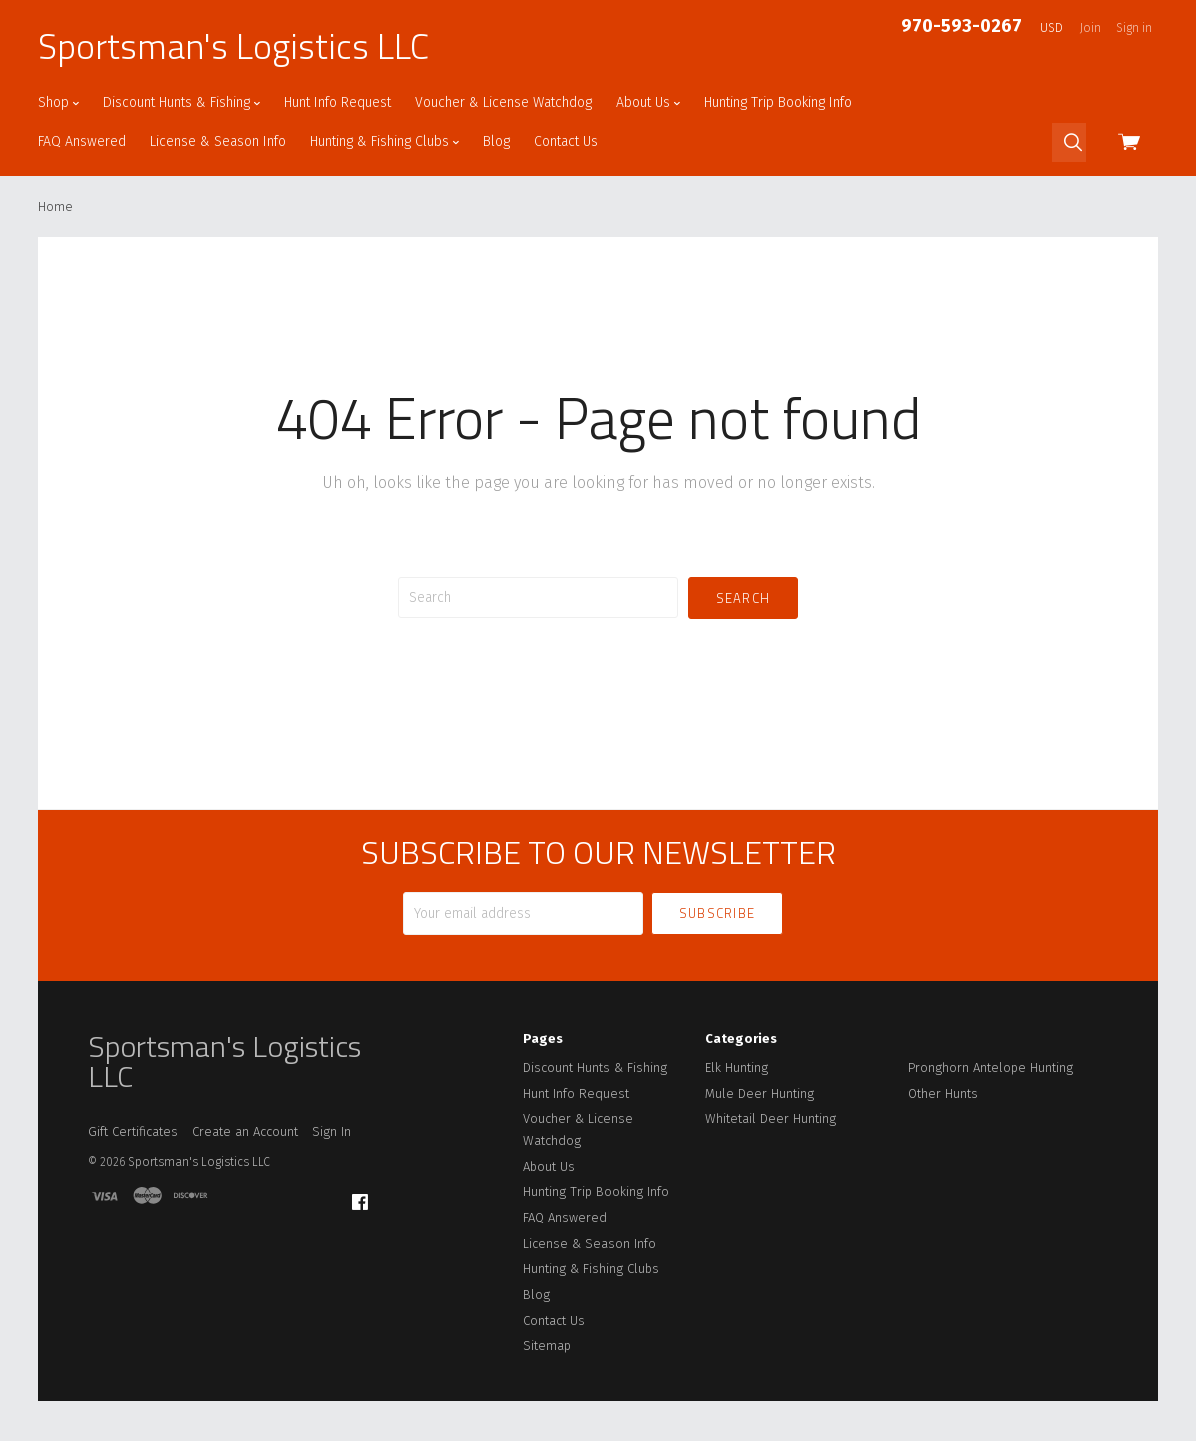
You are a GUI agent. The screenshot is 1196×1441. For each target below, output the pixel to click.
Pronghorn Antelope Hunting (990, 1067)
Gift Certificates (133, 1131)
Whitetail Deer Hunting (770, 1118)
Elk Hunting (736, 1067)
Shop (58, 102)
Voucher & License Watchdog (503, 102)
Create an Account (245, 1131)
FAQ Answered (82, 141)
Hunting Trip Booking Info (778, 102)
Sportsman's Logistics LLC (233, 46)
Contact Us (566, 141)
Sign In (331, 1131)
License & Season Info (218, 141)
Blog (496, 141)
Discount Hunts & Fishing (181, 102)
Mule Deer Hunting (759, 1093)
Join (1090, 28)
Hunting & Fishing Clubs (384, 141)
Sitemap (547, 1345)
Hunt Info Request (337, 102)
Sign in (1134, 28)
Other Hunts (943, 1093)
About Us (648, 102)
